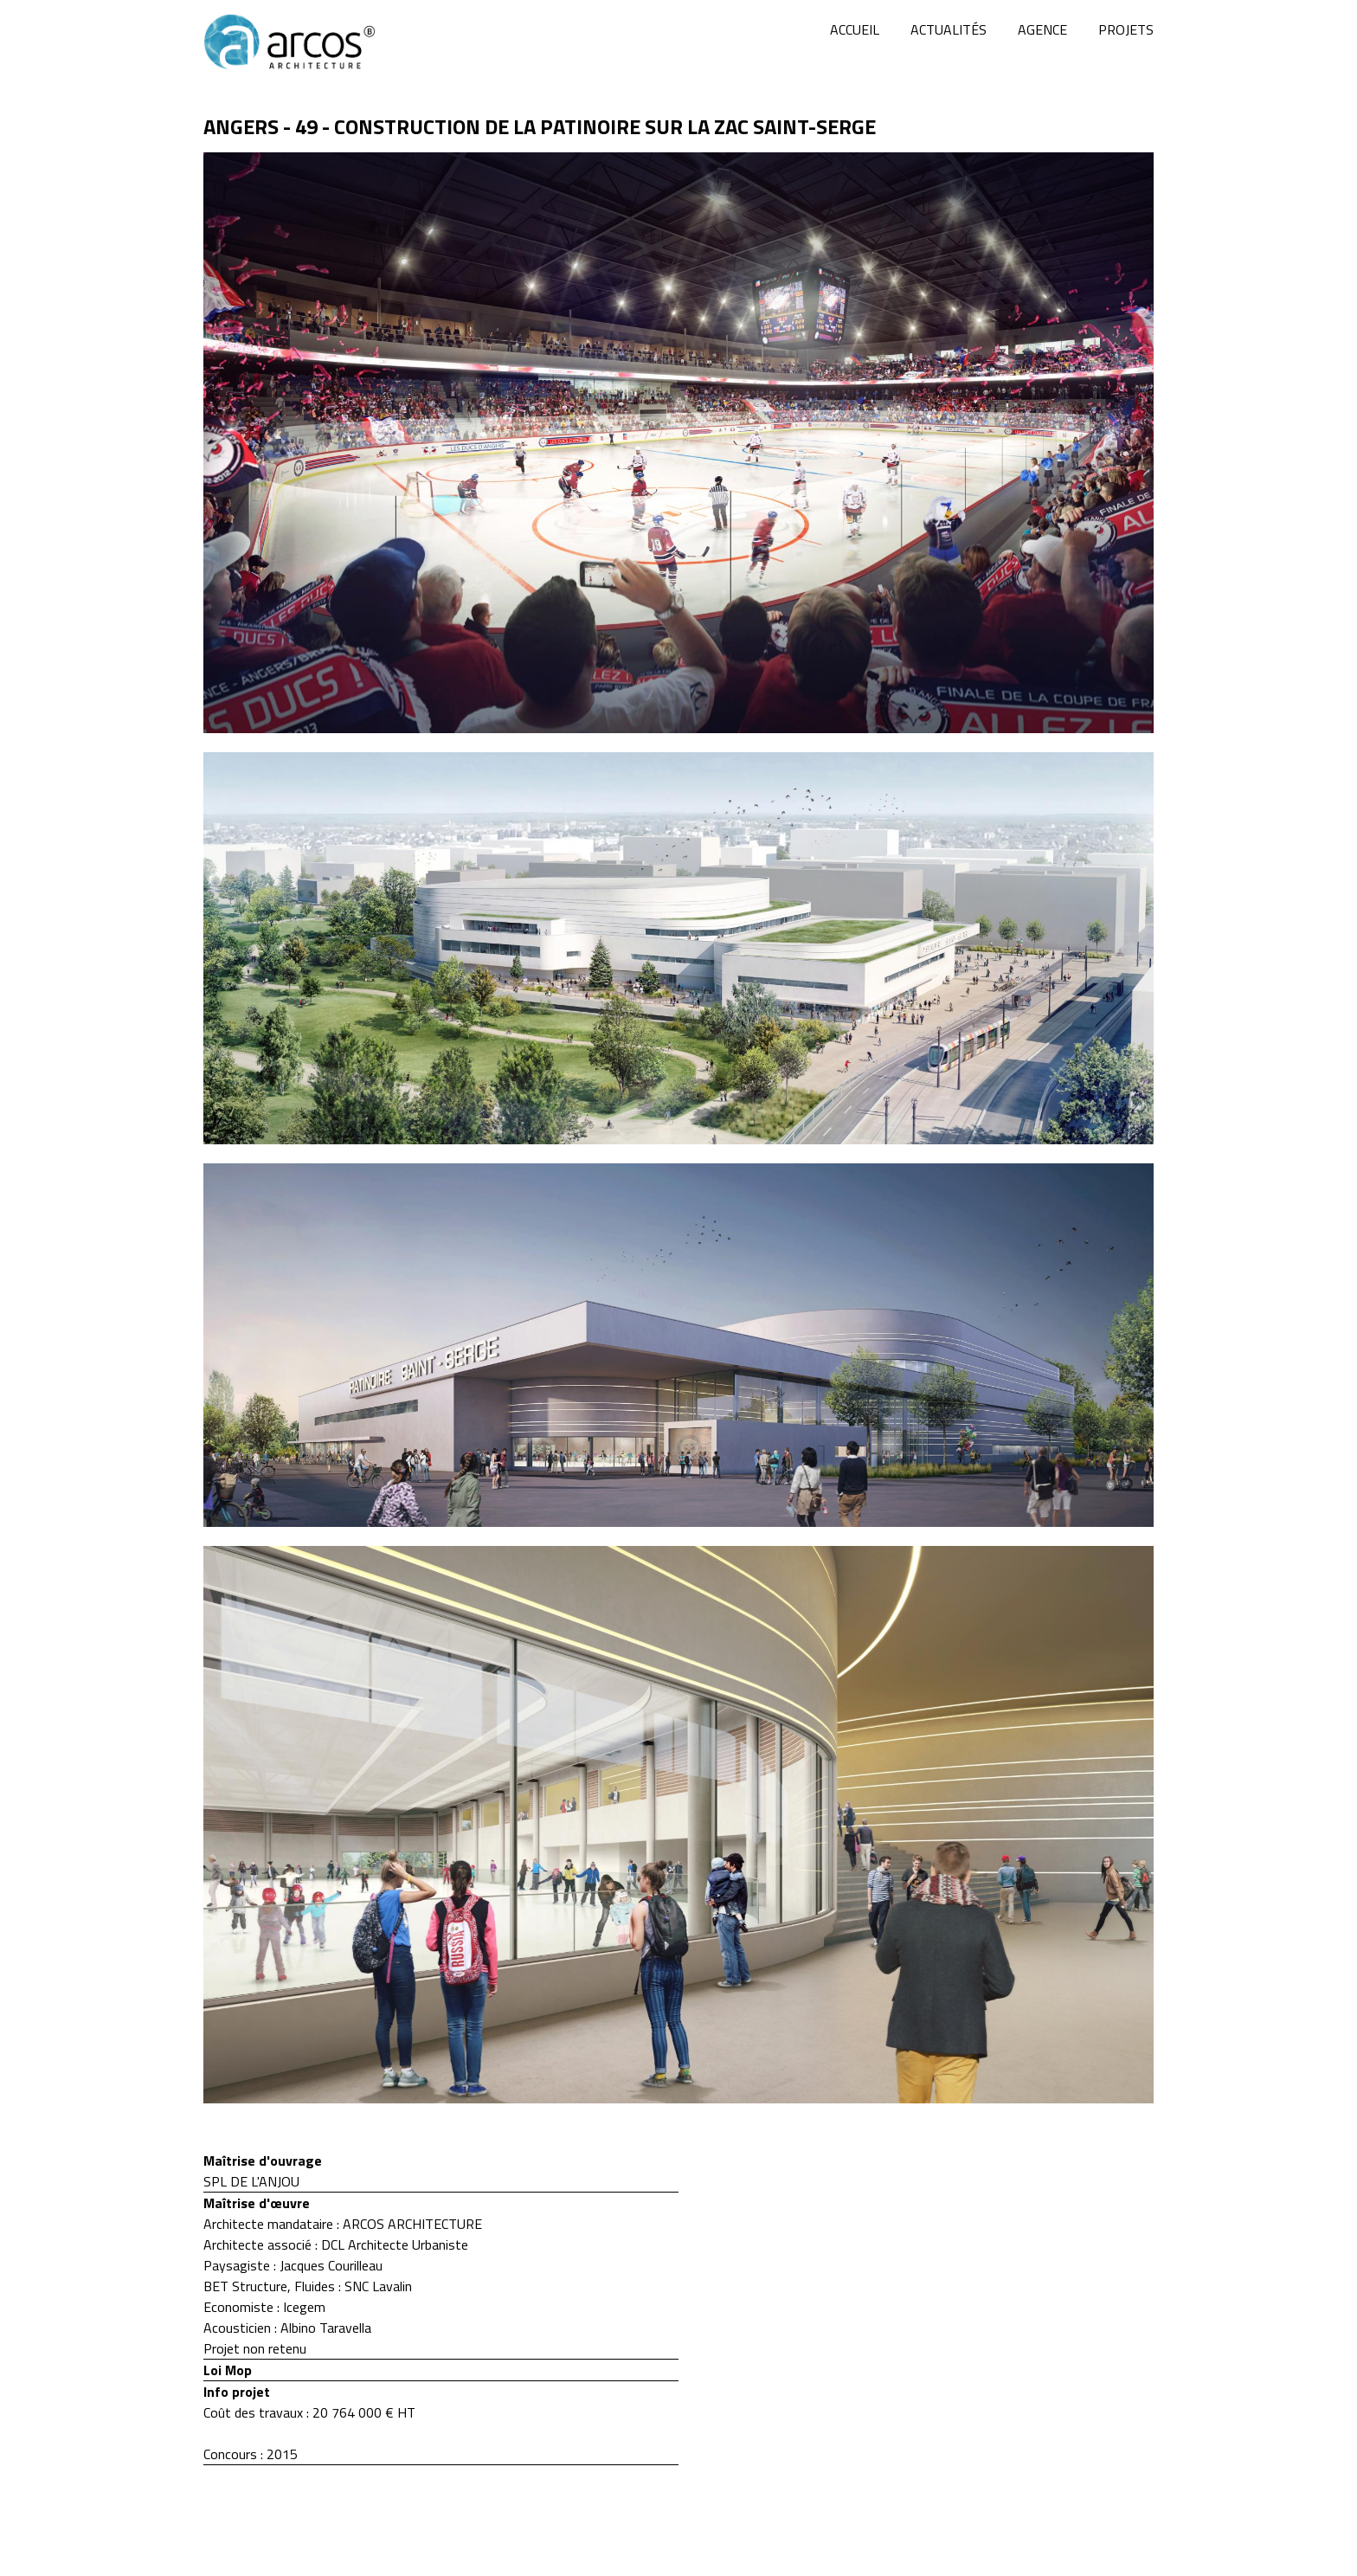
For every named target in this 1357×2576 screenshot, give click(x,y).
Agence (1042, 29)
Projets (1126, 29)
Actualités (948, 29)
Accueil (854, 29)
